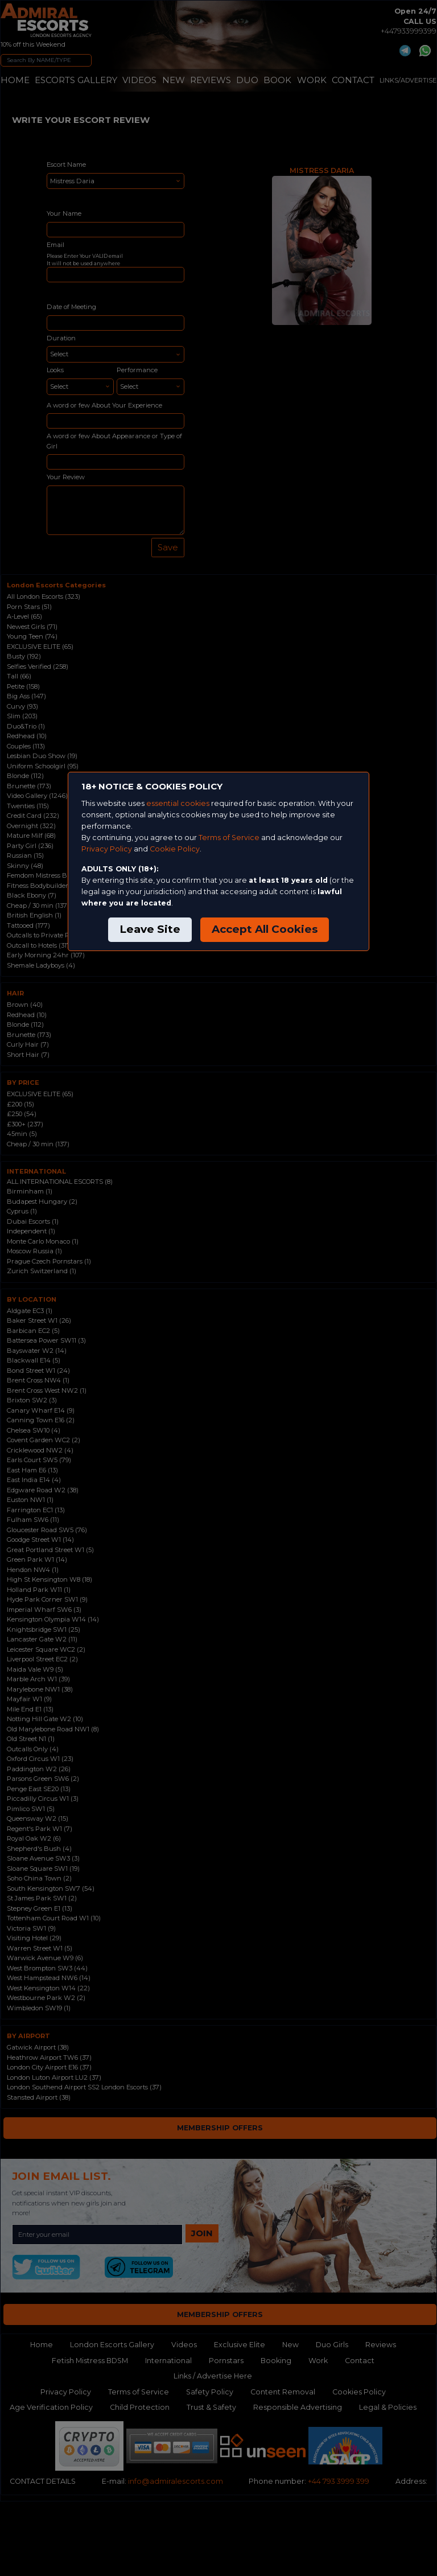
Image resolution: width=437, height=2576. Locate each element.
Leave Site (149, 929)
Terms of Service (229, 837)
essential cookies (177, 803)
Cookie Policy (175, 849)
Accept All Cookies (265, 929)
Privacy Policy (106, 849)
